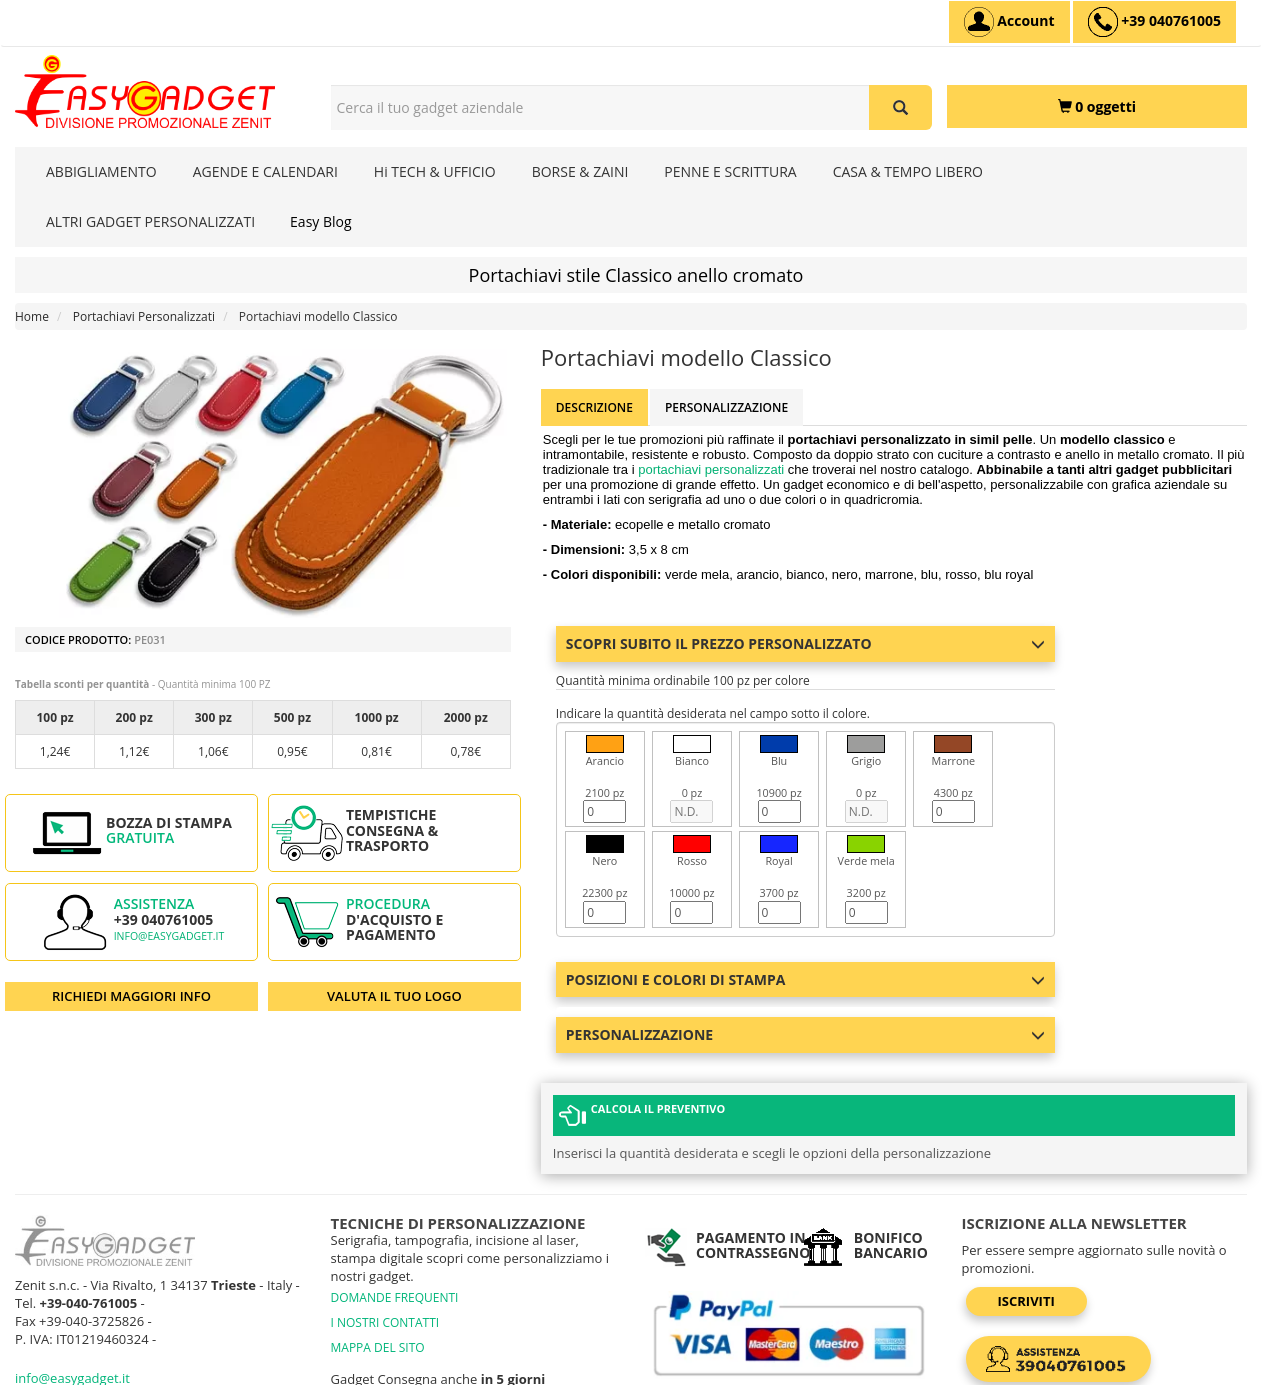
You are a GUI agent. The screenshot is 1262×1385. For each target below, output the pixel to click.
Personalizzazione (726, 407)
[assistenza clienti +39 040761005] (1154, 22)
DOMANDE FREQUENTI (395, 1206)
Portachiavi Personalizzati (144, 316)
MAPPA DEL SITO (378, 1256)
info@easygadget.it (169, 936)
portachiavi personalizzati (711, 469)
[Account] (1009, 22)
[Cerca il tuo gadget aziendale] (900, 107)
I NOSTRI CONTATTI (385, 1231)
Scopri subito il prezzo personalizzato (806, 643)
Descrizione (594, 407)
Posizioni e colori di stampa (806, 979)
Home (32, 316)
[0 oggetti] (1097, 106)
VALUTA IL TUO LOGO (394, 996)
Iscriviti (1026, 1210)
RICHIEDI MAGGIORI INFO (131, 996)
